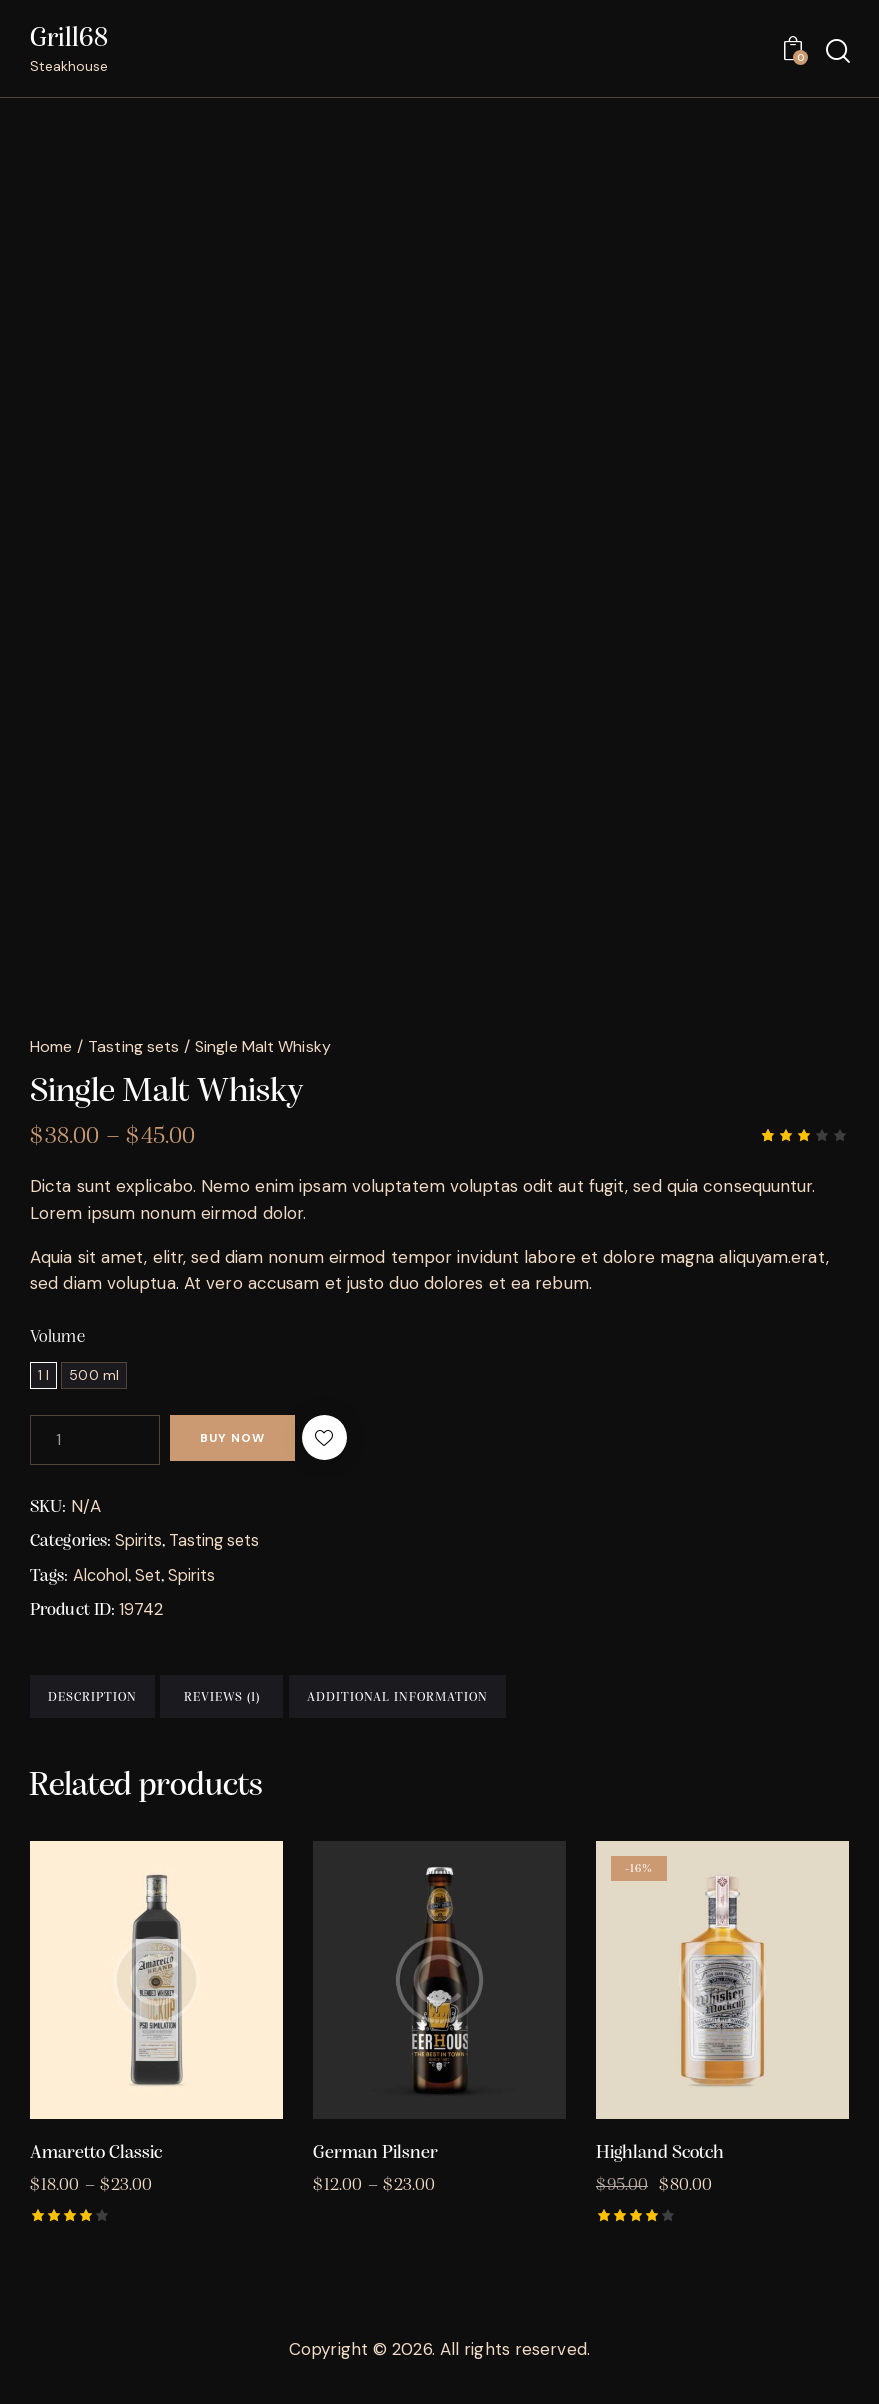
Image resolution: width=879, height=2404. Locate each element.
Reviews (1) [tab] (320, 1704)
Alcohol (102, 1576)
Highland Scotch (660, 2168)
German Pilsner (375, 2168)
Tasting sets (133, 1047)
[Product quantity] (95, 1442)
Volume (57, 1339)
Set (152, 1576)
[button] (360, 1442)
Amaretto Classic (96, 2168)
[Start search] (836, 52)
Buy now (247, 1442)
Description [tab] (125, 1704)
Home (51, 1047)
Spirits (139, 1542)
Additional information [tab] (528, 1704)
